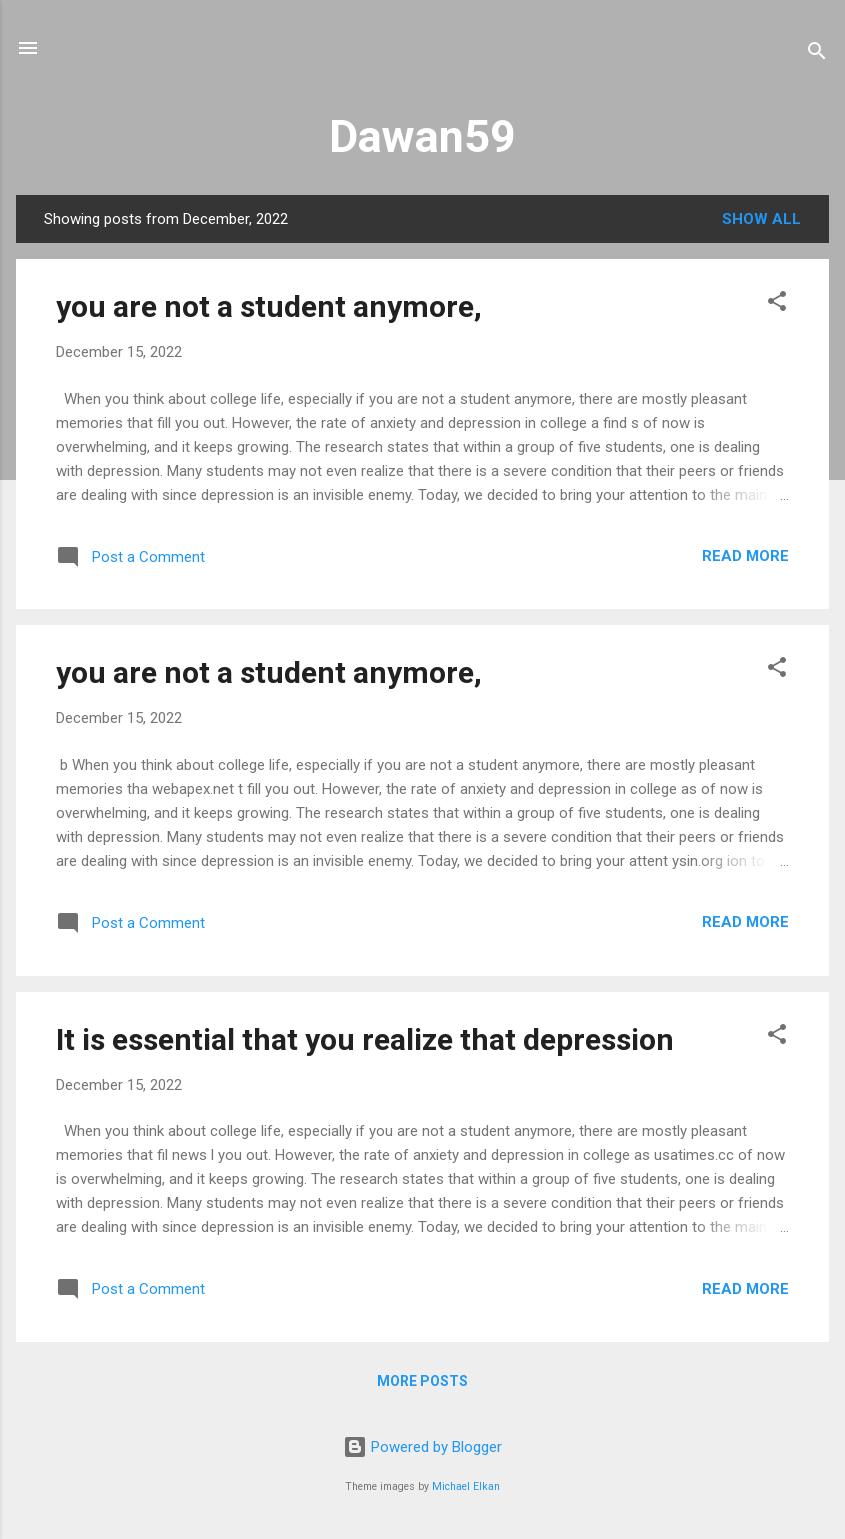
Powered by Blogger (422, 1447)
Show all (761, 219)
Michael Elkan (466, 1486)
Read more (745, 556)
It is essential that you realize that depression (365, 1039)
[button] (777, 304)
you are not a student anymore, (269, 306)
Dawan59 (422, 136)
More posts (422, 1381)
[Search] (817, 54)
